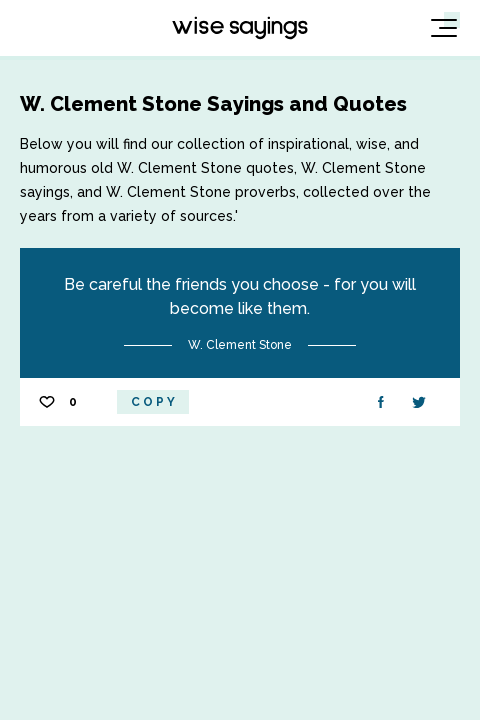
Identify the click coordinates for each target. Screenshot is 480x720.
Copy (154, 402)
